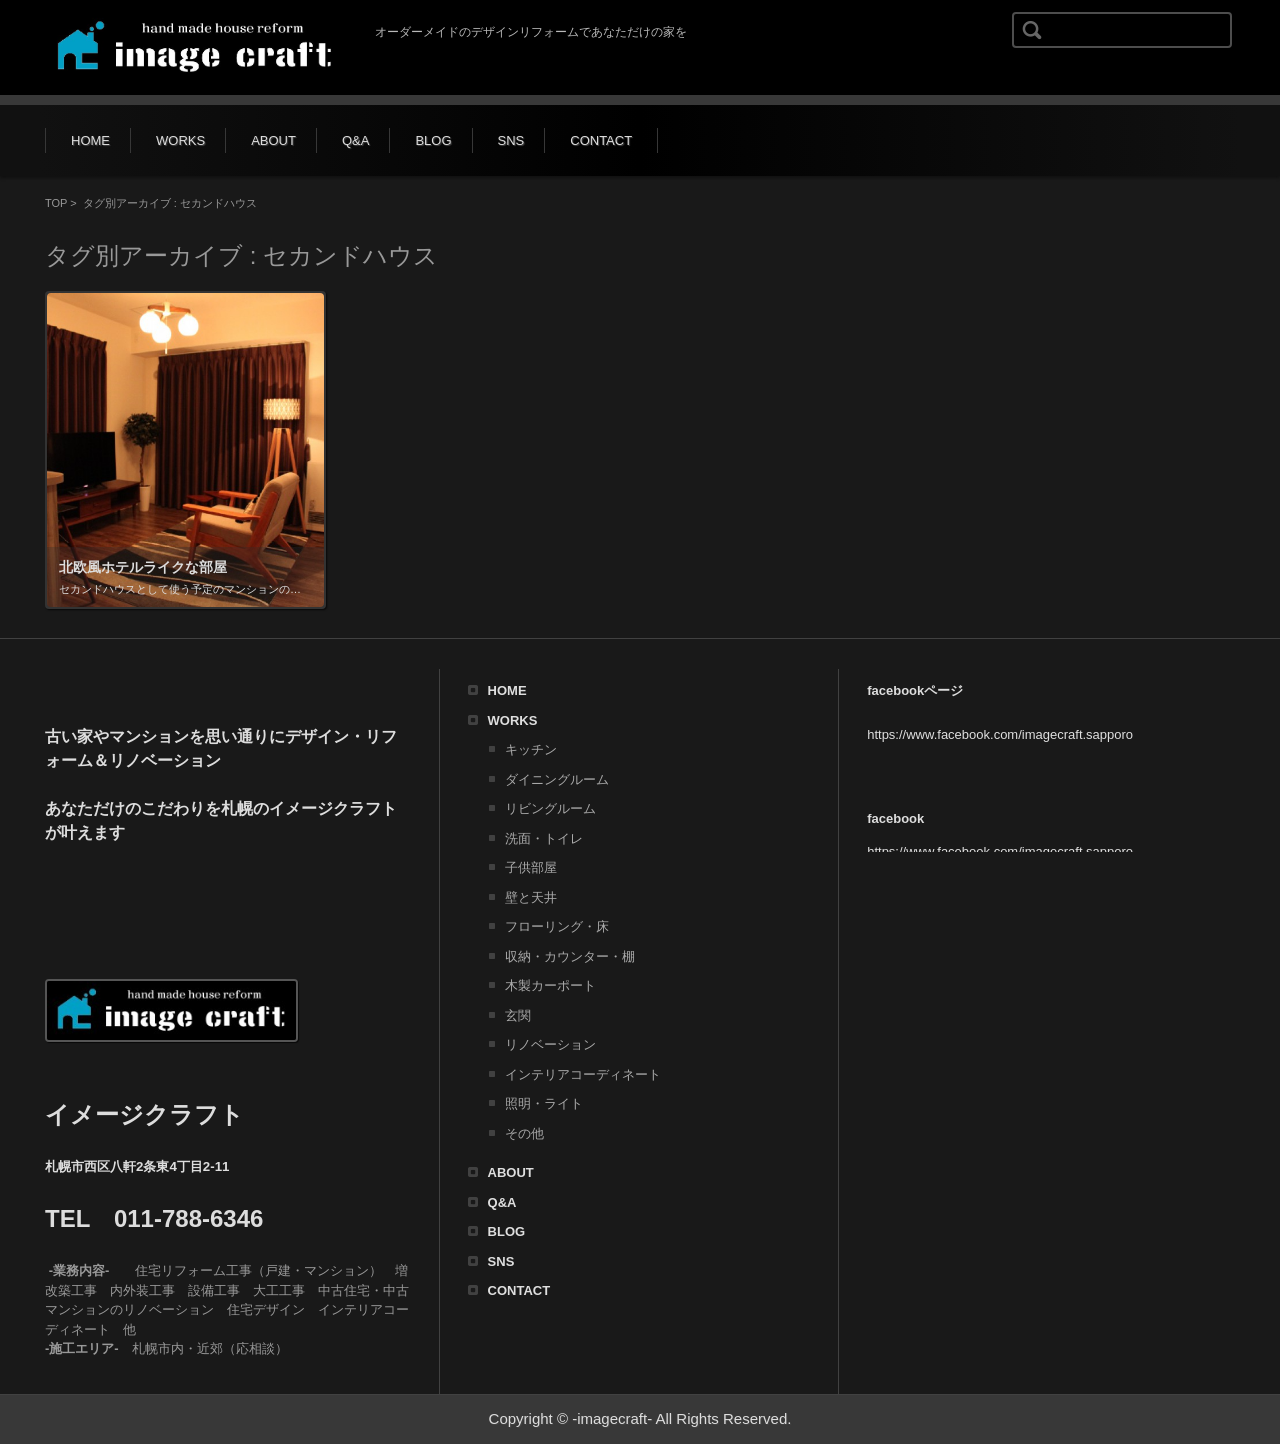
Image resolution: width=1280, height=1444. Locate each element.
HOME (90, 140)
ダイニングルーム (557, 779)
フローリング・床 (557, 926)
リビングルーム (550, 808)
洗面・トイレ (544, 838)
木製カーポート (550, 985)
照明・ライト (544, 1103)
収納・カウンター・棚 (570, 956)
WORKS (180, 140)
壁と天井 (531, 897)
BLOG (433, 140)
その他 (524, 1133)
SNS (511, 140)
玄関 (518, 1015)
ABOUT (273, 140)
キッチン (531, 749)
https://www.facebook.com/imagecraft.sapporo (1000, 734)
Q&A (355, 140)
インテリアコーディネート (583, 1074)
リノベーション (550, 1044)
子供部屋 (531, 867)
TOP (56, 203)
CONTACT (601, 140)
